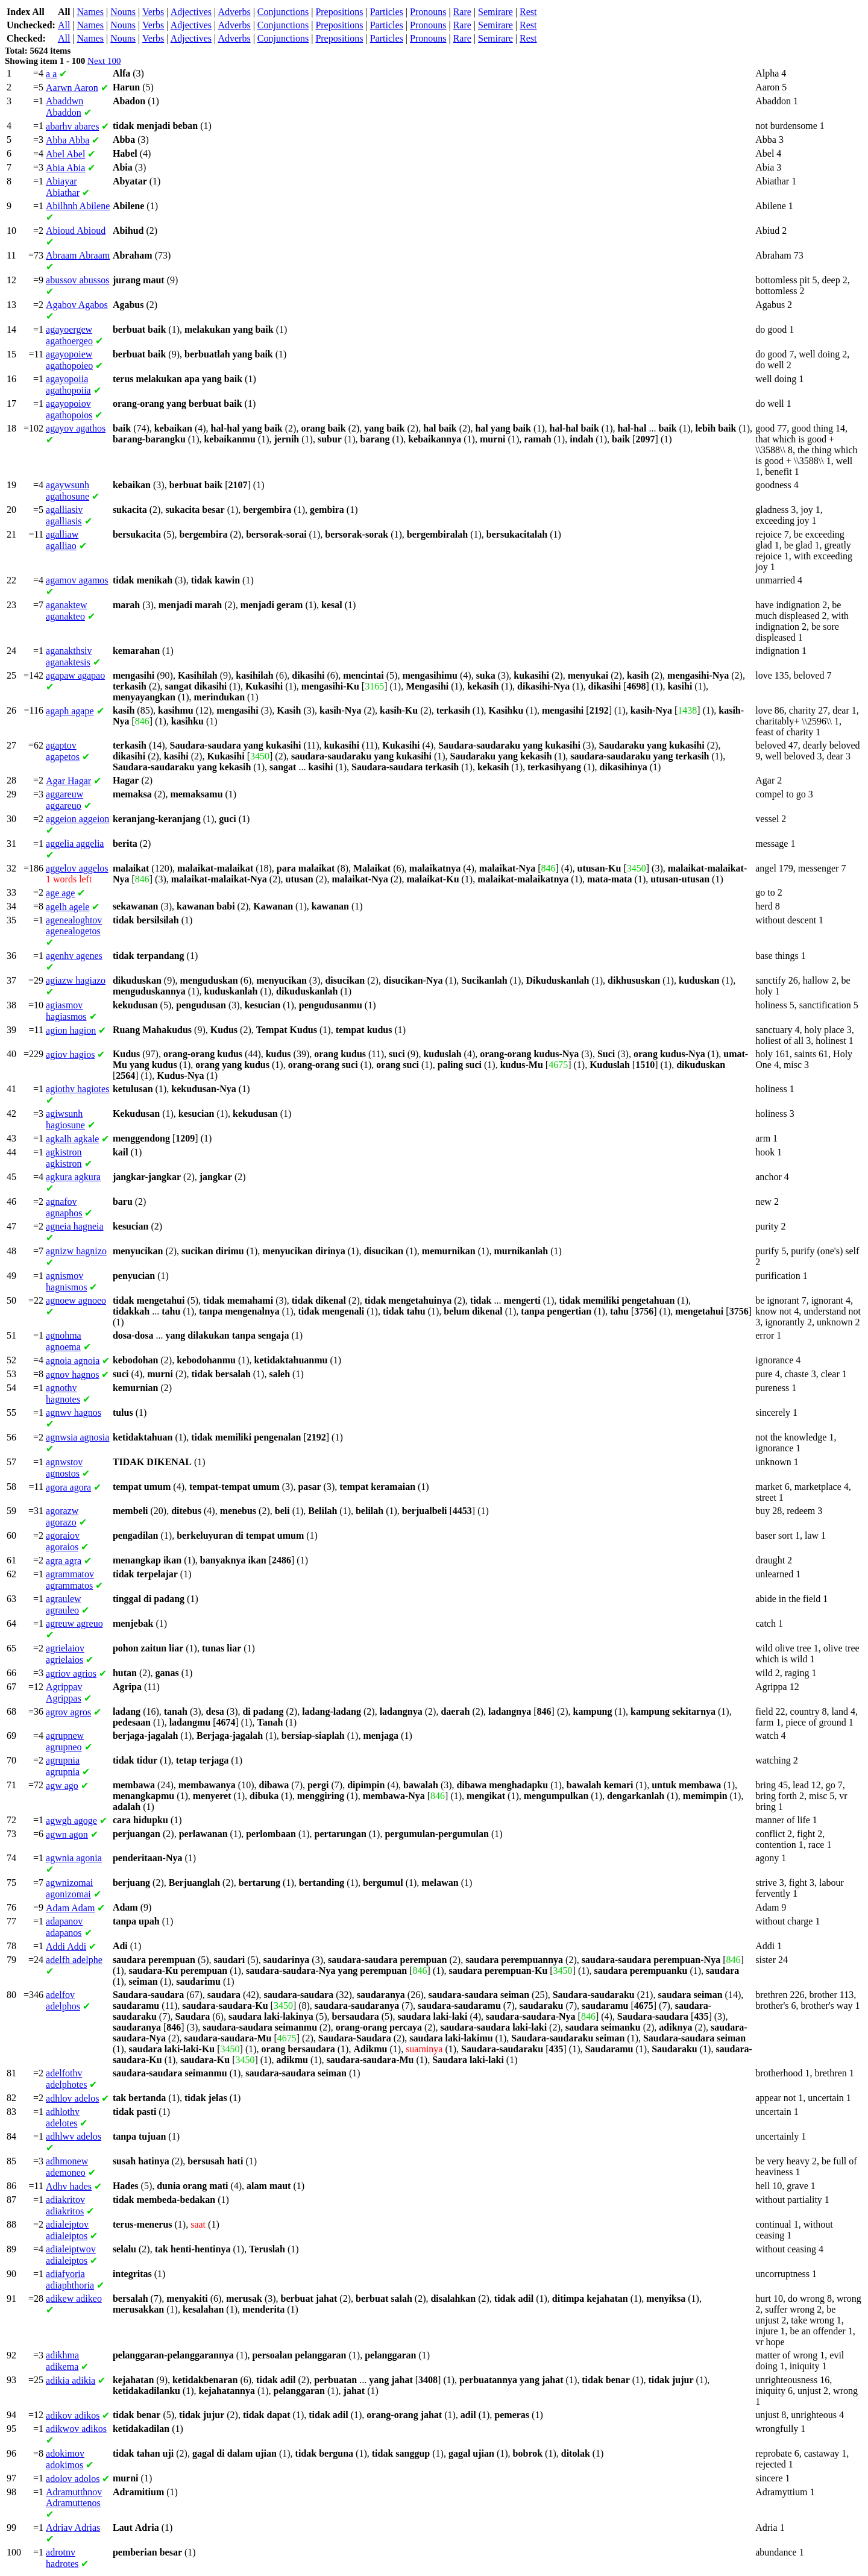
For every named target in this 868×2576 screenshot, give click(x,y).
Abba (67, 140)
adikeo (74, 2298)
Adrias (73, 2527)
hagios (70, 1054)
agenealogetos (74, 925)
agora (68, 1487)
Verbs (153, 12)
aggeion (77, 819)
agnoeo (76, 1300)
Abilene (78, 206)
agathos (75, 428)
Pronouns (428, 12)
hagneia (75, 1226)
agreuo (74, 1623)
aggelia (75, 843)
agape (70, 711)
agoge (71, 1820)
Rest (528, 12)
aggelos (77, 868)
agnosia (77, 1437)
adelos (72, 2098)
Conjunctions (283, 12)
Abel (65, 154)
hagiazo (75, 980)
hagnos (72, 1374)
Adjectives (191, 12)
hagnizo (76, 1251)
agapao (75, 675)
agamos (77, 580)
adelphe (74, 1960)
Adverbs (234, 12)
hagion (71, 1030)
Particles (386, 12)
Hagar (68, 781)
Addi (66, 1946)
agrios (71, 1673)
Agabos (77, 305)
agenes (74, 955)
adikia (70, 2380)
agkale (72, 1139)
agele (67, 907)
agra (63, 1561)
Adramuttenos (74, 2497)
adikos (72, 2415)
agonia (74, 1858)
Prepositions (339, 12)
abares (72, 126)
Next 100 (104, 61)
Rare (462, 12)
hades (69, 2186)
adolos (72, 2479)
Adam (70, 1908)
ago (62, 1785)
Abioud (75, 230)
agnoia (72, 1361)
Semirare (495, 12)
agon (67, 1834)
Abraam (78, 255)
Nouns (123, 12)
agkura (73, 1177)
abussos (77, 280)
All (64, 25)
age (60, 893)
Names (90, 12)
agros (68, 1712)
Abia (65, 168)
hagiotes (77, 1089)
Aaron (72, 88)
